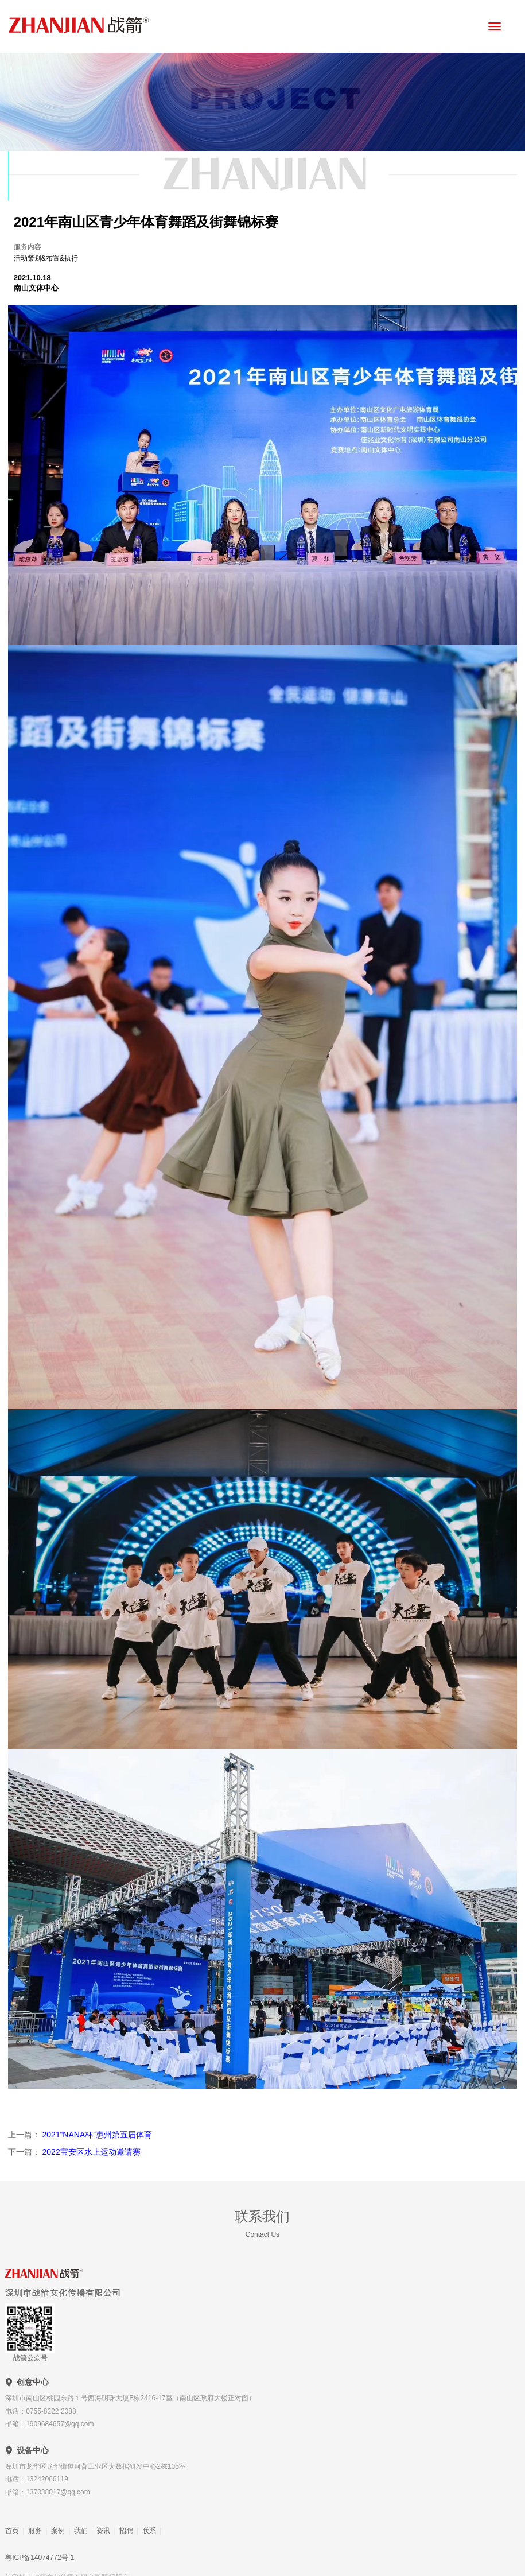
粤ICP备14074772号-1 (39, 2558)
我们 (81, 2531)
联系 (149, 2531)
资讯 (103, 2531)
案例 (58, 2531)
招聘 (126, 2531)
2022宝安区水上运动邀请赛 (90, 2151)
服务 (35, 2531)
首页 (12, 2531)
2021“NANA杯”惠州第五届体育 (96, 2134)
